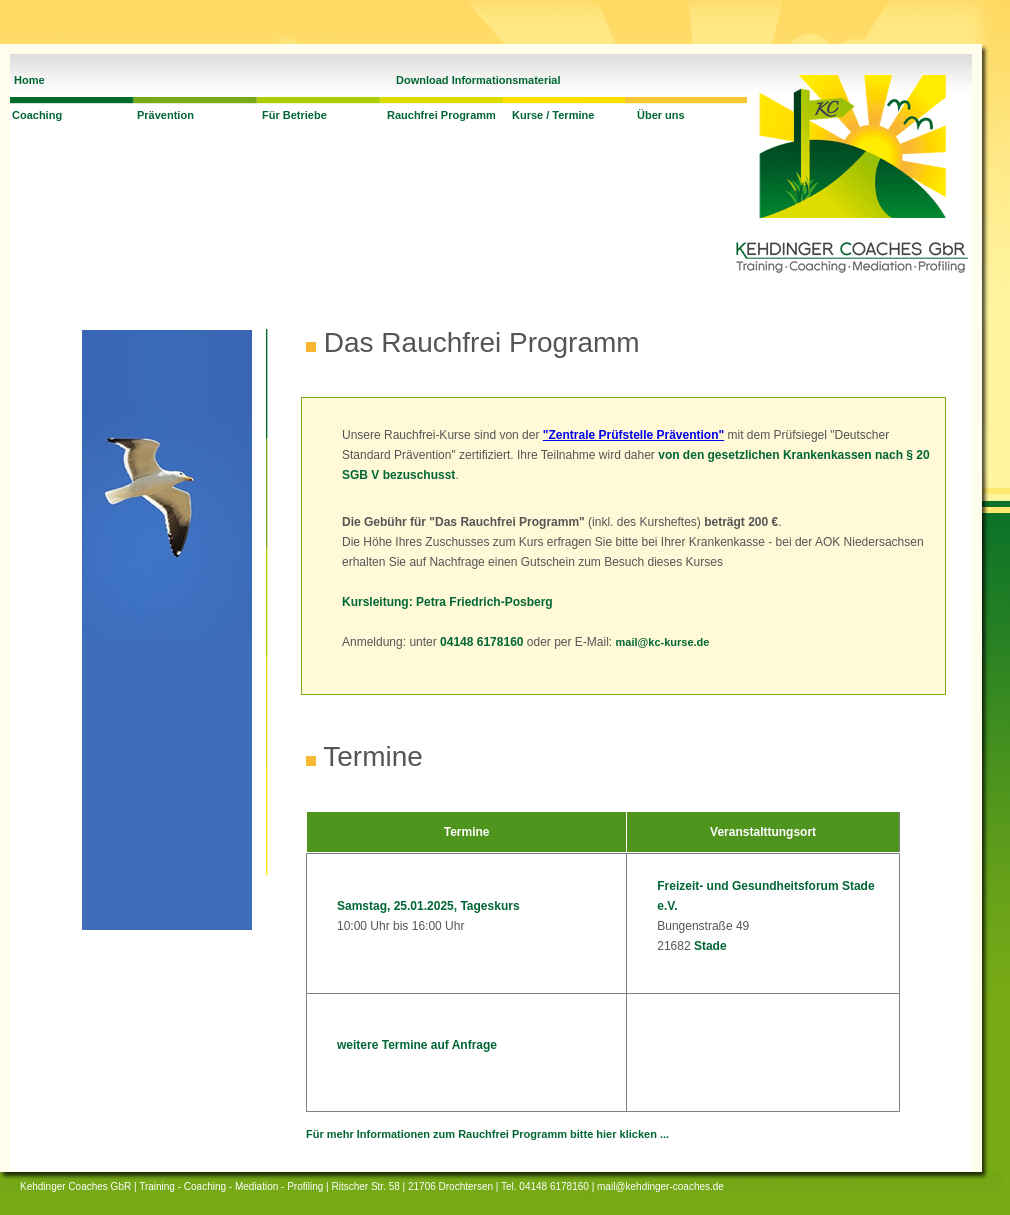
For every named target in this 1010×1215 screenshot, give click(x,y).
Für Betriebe (294, 115)
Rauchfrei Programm (441, 115)
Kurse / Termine (553, 115)
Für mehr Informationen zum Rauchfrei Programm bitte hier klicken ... (487, 1134)
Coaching (37, 115)
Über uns (661, 115)
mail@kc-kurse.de (663, 642)
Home (29, 80)
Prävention (165, 115)
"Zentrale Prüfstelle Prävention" (633, 435)
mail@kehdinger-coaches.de (660, 1186)
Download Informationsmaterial (478, 80)
